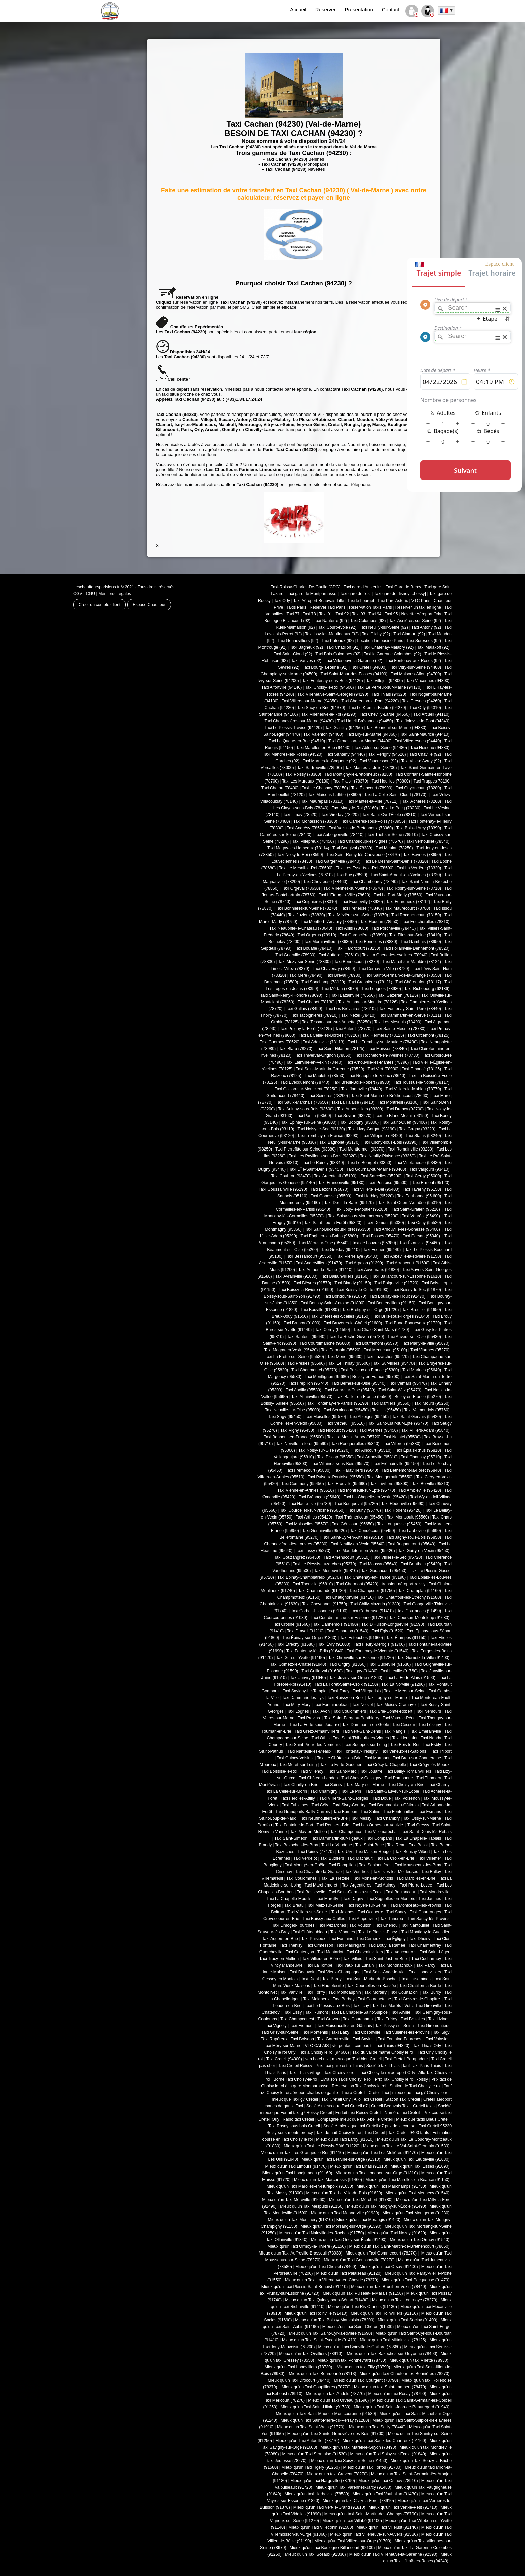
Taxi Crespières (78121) (370, 982)
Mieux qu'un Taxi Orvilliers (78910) (310, 2353)
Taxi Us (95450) (386, 1410)
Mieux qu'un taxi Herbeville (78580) (317, 2494)
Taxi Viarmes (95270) (429, 1350)
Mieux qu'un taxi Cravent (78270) (337, 2474)
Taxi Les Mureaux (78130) (306, 781)
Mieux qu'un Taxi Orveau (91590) (338, 2400)
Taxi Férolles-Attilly (298, 1798)
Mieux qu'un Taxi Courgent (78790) (366, 2380)
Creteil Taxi (379, 2092)
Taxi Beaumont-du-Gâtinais (394, 1805)
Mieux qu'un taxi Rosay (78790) (397, 2393)
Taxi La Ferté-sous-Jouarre (314, 1724)
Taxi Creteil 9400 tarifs (408, 2132)
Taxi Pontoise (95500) (388, 1182)
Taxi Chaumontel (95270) (314, 1370)
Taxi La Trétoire (335, 1878)
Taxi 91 (325, 614)
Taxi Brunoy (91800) (302, 1323)
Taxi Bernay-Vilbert (412, 1851)
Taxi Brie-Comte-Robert (390, 1711)
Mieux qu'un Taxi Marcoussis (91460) (328, 2179)
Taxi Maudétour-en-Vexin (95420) (364, 1550)
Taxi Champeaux (345, 1831)
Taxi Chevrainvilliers (365, 1952)
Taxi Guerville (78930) (295, 955)
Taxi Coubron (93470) (291, 1176)
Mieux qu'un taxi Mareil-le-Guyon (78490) (358, 2447)
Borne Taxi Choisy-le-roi (295, 2079)
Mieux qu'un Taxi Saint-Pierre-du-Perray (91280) (325, 2420)
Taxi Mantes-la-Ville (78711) (373, 801)
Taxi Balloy (431, 1871)
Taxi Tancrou (392, 1918)
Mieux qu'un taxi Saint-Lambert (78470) (390, 2387)
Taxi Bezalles (413, 2019)
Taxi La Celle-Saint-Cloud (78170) (396, 794)
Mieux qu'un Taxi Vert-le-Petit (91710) (403, 2507)
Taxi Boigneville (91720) (396, 1283)
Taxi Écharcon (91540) (348, 1631)
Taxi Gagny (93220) (417, 1129)
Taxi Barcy (332, 1978)
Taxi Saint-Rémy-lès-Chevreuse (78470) (363, 854)
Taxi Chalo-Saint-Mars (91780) (381, 1329)
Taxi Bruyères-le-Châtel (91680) (353, 1323)
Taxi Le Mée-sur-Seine (405, 1691)
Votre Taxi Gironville (422, 2005)
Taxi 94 (374, 614)
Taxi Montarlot (330, 1952)
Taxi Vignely (276, 2025)
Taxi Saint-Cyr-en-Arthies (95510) (352, 1537)
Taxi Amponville (362, 1918)
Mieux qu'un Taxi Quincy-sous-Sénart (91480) (327, 2300)
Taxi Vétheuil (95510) (345, 1423)
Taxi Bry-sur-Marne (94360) (372, 734)
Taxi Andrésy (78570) (306, 828)
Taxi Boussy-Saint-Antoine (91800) (332, 1303)
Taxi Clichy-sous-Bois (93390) (390, 1142)
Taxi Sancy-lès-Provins (429, 1918)
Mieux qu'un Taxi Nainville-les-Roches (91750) (321, 2233)
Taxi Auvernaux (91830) (377, 1269)
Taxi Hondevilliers (425, 1972)
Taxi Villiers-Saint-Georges (344, 1798)
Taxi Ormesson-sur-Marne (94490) (360, 741)
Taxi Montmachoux (395, 1965)
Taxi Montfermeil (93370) (362, 1149)
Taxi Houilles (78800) (391, 781)
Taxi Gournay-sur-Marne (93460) (376, 1169)
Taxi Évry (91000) (334, 1644)
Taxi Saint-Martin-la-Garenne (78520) (330, 1069)
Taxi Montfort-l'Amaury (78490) (329, 921)
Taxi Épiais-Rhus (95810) (418, 1450)
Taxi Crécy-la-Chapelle (385, 1764)
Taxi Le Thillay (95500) (349, 1363)
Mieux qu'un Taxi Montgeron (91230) (416, 2213)
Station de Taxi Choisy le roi (415, 2086)
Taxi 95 (391, 614)
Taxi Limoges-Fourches (293, 1925)
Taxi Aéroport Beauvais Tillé (318, 600)
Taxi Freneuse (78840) (361, 908)
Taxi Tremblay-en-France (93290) (328, 1135)
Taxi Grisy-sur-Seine (279, 2032)
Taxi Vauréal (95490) (421, 1216)
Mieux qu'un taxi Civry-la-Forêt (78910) (358, 2500)
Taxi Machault (359, 1858)
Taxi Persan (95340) (422, 1236)
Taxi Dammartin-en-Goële (365, 1724)
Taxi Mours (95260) (432, 1403)
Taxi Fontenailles (398, 1811)
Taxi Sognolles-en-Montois (391, 1898)
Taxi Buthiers (332, 1858)
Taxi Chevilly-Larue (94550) (385, 714)
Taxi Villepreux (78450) (313, 841)
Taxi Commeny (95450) (302, 1483)
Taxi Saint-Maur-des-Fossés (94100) (353, 674)
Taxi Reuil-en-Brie (333, 1825)
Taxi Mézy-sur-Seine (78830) (304, 961)
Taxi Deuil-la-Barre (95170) (349, 1202)
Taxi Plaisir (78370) (350, 781)
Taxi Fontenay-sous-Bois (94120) (332, 680)
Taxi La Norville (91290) (403, 1684)
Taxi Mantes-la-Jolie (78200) (371, 767)
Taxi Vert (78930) (382, 1069)
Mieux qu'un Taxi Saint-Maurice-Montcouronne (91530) (326, 2413)
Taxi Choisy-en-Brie (406, 1784)
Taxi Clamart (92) (409, 634)
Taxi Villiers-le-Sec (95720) (397, 1557)
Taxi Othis (320, 1738)
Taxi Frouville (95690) (347, 1483)
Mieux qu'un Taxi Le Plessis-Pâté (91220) (322, 2146)
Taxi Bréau (294, 1905)
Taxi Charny (438, 1784)
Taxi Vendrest (357, 1871)
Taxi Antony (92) (426, 627)
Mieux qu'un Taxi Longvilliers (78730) (298, 2367)
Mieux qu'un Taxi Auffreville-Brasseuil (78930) (300, 2253)
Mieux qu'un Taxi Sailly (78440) (377, 2427)
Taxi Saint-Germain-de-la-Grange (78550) (403, 975)
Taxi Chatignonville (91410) (349, 1597)
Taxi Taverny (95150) (422, 1189)
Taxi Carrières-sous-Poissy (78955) (373, 821)
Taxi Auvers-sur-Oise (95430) (414, 1336)
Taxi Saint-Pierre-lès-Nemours (313, 1744)
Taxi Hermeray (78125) (383, 1035)
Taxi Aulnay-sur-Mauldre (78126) (368, 1002)
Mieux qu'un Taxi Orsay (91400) (389, 2266)
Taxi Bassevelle (311, 1892)
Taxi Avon (321, 1711)
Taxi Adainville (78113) (324, 1042)
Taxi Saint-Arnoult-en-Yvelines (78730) (406, 874)
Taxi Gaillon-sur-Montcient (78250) (306, 1089)
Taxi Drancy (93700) (405, 1109)
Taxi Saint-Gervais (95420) (416, 1416)
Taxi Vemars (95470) (408, 1383)
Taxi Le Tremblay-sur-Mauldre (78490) (383, 1042)
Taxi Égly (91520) (387, 1631)
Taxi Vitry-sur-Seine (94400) (415, 667)
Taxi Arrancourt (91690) (408, 1263)
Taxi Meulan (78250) (394, 848)
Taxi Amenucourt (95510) (347, 1557)
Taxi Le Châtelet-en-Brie (339, 1758)
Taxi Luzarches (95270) (387, 1356)
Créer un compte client (99, 604)
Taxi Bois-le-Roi (404, 1744)
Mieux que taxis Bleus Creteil (422, 2119)
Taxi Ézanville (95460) (420, 1242)
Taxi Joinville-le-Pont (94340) (423, 721)
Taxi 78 (309, 614)
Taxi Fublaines (295, 1805)
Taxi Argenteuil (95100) (336, 1176)
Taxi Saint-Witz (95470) (400, 1390)
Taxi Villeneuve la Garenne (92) (353, 660)
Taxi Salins (370, 1811)
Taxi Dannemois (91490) (335, 1624)
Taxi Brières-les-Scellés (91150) (340, 1316)
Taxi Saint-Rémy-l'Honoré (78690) (291, 995)
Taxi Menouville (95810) (336, 1570)
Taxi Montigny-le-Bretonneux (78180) (358, 774)
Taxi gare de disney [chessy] (400, 593)
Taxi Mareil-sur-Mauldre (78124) (411, 961)
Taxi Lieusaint (405, 1738)
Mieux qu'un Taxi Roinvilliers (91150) (384, 2313)
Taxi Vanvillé (291, 1992)
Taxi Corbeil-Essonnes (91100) (319, 1610)
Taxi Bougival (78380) (352, 848)
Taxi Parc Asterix (392, 600)
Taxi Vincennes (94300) (428, 680)
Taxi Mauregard (350, 1945)
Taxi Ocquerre (370, 1912)
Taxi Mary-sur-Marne (365, 1784)
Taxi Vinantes (342, 1932)
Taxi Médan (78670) (339, 988)
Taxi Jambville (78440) (361, 1089)
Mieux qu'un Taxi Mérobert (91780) (361, 2199)
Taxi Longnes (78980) (381, 988)
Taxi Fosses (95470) (380, 1236)
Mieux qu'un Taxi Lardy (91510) (345, 2139)
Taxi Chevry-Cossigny (361, 1778)
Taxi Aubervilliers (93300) (360, 1109)
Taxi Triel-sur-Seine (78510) (392, 834)
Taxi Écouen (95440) (382, 1249)
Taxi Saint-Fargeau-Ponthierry (351, 1718)
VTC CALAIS (317, 2045)
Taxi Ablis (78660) (351, 928)
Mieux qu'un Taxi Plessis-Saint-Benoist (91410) (304, 2286)
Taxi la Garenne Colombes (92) (392, 654)
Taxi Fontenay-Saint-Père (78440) (410, 1008)
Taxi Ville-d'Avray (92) (421, 761)
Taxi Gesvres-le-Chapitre (417, 1999)
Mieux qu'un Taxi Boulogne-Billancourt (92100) (332, 2547)
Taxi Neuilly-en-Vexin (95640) (358, 1544)
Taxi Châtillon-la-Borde (420, 1985)
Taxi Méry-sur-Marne (282, 2045)
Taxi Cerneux (368, 1938)
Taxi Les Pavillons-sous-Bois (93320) (323, 1156)
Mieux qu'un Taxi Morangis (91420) (368, 2219)
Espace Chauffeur (149, 604)
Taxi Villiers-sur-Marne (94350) (310, 701)
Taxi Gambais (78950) (420, 941)
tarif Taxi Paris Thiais (422, 2065)
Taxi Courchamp (358, 2019)
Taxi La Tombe (319, 1965)
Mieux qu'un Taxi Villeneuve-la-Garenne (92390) (393, 2554)
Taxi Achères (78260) (421, 801)
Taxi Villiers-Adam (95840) (425, 1430)
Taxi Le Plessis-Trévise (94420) (293, 727)
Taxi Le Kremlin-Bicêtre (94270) (377, 707)
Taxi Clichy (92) (376, 634)
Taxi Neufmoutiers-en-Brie (324, 1818)
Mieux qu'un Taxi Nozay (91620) (396, 2233)
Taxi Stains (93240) (423, 1135)
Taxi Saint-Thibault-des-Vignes (361, 1738)
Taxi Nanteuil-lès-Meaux (309, 1751)
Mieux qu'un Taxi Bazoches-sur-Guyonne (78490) (391, 2353)
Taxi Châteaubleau (310, 1932)
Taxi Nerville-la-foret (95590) (302, 1443)
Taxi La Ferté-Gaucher (340, 1764)
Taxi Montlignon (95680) (327, 1376)
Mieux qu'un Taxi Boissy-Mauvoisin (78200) (334, 2320)
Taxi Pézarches (332, 1925)
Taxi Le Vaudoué (336, 1845)
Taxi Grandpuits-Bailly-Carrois (302, 1811)
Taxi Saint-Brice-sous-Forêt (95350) (337, 1229)
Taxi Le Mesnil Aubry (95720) (353, 1437)
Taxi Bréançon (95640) (319, 1497)
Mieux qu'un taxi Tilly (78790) (362, 2367)
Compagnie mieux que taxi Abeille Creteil (355, 2119)
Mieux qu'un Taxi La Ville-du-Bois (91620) (344, 2193)
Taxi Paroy (425, 1965)
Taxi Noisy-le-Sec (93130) (321, 1129)
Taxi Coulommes (302, 1878)
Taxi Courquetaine (374, 1999)
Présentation (359, 9)
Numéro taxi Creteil (402, 2112)
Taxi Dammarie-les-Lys (303, 1697)
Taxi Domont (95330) (385, 1222)
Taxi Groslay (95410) (340, 1249)
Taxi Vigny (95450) (297, 1430)
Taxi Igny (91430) (362, 1671)
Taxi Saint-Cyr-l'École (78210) (389, 814)
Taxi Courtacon (404, 1992)
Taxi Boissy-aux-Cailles (323, 1918)
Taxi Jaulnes (429, 1898)
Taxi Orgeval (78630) (301, 888)
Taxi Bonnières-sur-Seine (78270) (306, 908)
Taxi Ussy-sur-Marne (422, 1818)
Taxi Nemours (428, 1711)
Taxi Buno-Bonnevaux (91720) (413, 1323)
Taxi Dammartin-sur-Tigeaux (337, 1838)
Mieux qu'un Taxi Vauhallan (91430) (385, 2494)
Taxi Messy (361, 1818)
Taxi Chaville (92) (425, 754)
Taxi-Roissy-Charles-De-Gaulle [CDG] (305, 587)
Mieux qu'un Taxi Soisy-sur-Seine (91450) (349, 2460)
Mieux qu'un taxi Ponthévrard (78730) (351, 2360)
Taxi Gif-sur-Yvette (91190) (300, 1657)
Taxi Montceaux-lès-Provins (415, 1905)
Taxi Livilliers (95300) (389, 1483)
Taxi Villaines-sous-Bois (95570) (340, 1463)
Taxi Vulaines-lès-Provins (407, 2032)
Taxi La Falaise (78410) (352, 1102)
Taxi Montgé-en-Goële (305, 1865)
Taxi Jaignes (342, 1912)
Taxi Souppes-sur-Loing (365, 1744)
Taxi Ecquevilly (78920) (362, 901)
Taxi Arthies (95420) (314, 1517)
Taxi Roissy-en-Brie (345, 1697)
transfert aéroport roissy (403, 1584)
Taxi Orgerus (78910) (317, 935)
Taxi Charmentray (424, 1945)
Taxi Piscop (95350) (335, 1457)
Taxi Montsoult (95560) (408, 1517)
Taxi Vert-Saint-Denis (361, 1731)
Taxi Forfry (315, 1992)
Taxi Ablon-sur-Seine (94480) (380, 747)
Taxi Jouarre (371, 1771)
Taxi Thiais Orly (427, 2045)
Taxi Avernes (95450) (378, 1430)
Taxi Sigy (441, 2032)
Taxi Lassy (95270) (313, 1550)
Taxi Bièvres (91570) (312, 1283)
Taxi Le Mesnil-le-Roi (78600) (306, 868)
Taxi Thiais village (305, 2072)
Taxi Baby (340, 2032)
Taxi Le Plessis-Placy (378, 1932)
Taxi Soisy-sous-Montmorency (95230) (363, 1216)
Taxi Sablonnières (375, 1865)
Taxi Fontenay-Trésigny (356, 1751)
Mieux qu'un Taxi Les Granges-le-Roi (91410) (302, 2152)
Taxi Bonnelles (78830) (376, 941)
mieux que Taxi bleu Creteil (357, 2059)
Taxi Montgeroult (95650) (390, 1477)
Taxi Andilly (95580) (303, 1390)
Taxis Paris (296, 607)
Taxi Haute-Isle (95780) (310, 1503)
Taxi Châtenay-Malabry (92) (388, 647)
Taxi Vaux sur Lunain (355, 1965)
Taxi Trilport (441, 1751)
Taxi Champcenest (297, 2019)
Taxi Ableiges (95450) (369, 1416)
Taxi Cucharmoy (426, 1958)
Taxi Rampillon (342, 1865)
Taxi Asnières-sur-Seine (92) (415, 620)
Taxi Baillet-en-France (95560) (363, 1396)
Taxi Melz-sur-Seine (325, 1905)
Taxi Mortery (375, 1992)
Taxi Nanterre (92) (330, 620)
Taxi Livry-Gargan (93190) (372, 1129)
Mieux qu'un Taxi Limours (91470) (296, 2166)
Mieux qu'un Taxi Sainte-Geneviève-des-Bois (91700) (336, 2433)
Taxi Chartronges (425, 1912)
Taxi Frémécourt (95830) (308, 1470)
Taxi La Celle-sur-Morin (286, 1791)
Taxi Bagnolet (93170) (339, 1142)
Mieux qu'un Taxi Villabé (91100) (352, 2520)
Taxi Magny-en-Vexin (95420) (291, 1350)
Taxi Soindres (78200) (328, 1095)
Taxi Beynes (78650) (422, 854)
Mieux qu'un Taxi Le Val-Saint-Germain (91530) (406, 2146)
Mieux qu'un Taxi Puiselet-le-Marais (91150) (363, 2293)
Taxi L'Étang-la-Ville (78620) (344, 895)
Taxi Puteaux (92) (337, 640)
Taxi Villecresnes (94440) (418, 741)
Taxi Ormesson (319, 1945)
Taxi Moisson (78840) (387, 1048)
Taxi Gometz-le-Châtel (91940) (298, 1664)
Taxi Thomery (428, 1778)
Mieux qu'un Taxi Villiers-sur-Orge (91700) (352, 2541)
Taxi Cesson (403, 1724)
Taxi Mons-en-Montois (373, 1878)
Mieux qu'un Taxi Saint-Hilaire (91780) (315, 2407)
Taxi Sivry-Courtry (349, 1805)
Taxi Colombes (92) (368, 620)
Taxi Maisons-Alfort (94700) (416, 674)
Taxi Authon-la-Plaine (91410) (325, 1269)
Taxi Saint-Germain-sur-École (356, 1892)
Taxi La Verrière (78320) (419, 868)
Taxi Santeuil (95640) (306, 1336)
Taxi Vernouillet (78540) (427, 841)
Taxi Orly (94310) (425, 707)
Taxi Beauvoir (302, 1972)
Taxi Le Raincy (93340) (323, 1162)
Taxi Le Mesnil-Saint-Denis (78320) (396, 861)
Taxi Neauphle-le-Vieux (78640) (376, 1075)
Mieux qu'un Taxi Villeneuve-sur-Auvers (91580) (374, 2534)
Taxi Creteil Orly (336, 2099)
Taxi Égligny (395, 1938)
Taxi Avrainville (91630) (296, 1276)
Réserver (325, 9)
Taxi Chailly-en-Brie (300, 1784)
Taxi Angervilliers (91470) (319, 1263)
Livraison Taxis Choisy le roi (345, 2079)
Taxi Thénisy (291, 1945)
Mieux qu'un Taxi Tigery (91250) (310, 2467)
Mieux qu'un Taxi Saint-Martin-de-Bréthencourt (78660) (399, 2246)
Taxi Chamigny (324, 1791)
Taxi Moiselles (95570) (325, 1416)
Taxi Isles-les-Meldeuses (395, 1871)
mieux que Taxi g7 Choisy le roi (421, 2092)
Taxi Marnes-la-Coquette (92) (329, 761)
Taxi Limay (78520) (300, 814)
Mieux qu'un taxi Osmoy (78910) (388, 2480)
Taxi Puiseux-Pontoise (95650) (336, 1477)
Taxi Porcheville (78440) (394, 928)
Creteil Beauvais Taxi (390, 2106)
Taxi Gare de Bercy (403, 587)
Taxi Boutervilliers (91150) (391, 1303)
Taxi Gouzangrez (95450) (297, 1557)
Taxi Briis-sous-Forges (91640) (401, 1316)
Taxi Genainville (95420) (324, 1530)
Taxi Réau (396, 1845)
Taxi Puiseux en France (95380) (370, 1370)
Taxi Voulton (360, 1925)
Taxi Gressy (418, 1825)
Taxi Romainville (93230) (410, 1149)
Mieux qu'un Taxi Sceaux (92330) (315, 2554)
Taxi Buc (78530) (351, 874)
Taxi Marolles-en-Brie (415, 1878)
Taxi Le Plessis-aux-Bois (327, 2005)
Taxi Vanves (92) (306, 660)
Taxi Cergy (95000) (423, 1176)
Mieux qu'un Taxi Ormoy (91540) (420, 2239)
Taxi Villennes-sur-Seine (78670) (353, 888)
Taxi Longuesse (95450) (399, 1524)
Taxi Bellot (418, 1845)
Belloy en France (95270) (418, 1396)
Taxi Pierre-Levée (416, 1885)
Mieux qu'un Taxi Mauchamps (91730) (391, 2186)
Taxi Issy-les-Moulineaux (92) (332, 634)
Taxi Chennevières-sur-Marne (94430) (299, 721)
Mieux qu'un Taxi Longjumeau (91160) (297, 2173)
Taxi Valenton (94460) (323, 734)
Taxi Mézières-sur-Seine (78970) (358, 915)
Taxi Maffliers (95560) (391, 1403)
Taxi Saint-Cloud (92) (293, 654)
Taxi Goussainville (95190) (283, 1189)
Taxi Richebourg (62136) (427, 988)
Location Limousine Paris (380, 640)
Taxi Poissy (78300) (303, 774)
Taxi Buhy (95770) (364, 1510)
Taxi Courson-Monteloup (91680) (419, 1617)
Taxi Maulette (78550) (325, 1075)
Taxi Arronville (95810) (377, 1457)
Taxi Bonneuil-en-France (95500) (294, 1437)
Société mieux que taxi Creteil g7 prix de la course (369, 2126)
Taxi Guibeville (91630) (390, 1664)
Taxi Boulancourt (401, 1892)
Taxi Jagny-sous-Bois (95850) (414, 1537)
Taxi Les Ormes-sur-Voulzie (378, 1825)
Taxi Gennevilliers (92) (297, 640)
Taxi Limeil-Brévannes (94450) (365, 721)
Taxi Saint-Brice (369, 1845)
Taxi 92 (342, 614)
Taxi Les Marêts (386, 2005)
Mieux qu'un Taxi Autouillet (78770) (307, 2440)
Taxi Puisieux (313, 1938)
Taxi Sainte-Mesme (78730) (400, 1028)
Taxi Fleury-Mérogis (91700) (379, 1644)
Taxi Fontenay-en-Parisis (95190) (337, 1403)
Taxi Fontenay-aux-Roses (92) (413, 660)
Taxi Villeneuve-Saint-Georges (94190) (332, 694)
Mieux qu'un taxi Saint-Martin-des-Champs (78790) (371, 2514)
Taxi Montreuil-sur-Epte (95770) (366, 1490)
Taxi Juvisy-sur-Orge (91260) (355, 1677)
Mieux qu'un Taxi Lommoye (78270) (404, 2300)
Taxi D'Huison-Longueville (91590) (392, 1624)
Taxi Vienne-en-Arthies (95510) (305, 1490)
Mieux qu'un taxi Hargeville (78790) (322, 2480)
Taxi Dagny (353, 1898)
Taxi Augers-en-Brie (280, 1938)
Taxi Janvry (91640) (308, 1677)
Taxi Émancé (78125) (421, 1069)
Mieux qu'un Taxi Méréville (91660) (293, 2199)
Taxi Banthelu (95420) (421, 1564)
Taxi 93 (358, 614)
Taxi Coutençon (300, 1952)
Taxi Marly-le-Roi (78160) (355, 808)
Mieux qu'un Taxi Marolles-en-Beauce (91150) (407, 2179)
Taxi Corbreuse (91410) (372, 1610)
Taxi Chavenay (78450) (334, 968)
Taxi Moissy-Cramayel (396, 1704)
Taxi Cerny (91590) (332, 1329)
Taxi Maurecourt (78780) (407, 908)
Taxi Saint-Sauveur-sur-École (392, 1791)
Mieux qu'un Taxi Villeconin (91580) (320, 2527)
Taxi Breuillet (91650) (421, 1309)
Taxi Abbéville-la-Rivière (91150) (411, 1256)
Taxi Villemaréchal (380, 1831)
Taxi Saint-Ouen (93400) (404, 1122)
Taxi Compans (379, 1838)
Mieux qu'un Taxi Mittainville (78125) (393, 2340)
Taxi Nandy (431, 1738)
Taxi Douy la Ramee (386, 1945)
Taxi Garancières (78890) (363, 935)
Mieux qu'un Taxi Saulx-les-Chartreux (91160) (384, 2440)
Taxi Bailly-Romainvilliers (408, 1771)
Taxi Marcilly (328, 1898)
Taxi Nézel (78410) (358, 1015)
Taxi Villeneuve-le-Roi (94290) (328, 714)
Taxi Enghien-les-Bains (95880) (329, 1236)
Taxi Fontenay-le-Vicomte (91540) (377, 1651)
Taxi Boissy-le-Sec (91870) (416, 1289)
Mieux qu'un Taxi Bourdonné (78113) (322, 2373)
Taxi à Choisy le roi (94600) (324, 2052)
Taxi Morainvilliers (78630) (328, 941)
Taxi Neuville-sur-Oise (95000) (292, 1410)
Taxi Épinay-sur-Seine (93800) (308, 1122)
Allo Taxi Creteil (368, 2099)
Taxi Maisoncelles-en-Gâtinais (344, 2025)
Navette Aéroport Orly (421, 614)
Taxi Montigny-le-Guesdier (425, 1932)
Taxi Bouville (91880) (320, 1309)
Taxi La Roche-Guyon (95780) (356, 1336)
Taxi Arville (400, 2012)
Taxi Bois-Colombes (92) (337, 654)
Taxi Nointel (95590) (402, 1437)
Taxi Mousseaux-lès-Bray (418, 1865)
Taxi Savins (364, 2039)
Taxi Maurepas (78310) (322, 801)
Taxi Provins (309, 1718)
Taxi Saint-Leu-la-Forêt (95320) (333, 1222)
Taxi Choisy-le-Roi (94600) (329, 687)
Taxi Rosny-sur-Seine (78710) (413, 888)
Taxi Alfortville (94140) (281, 687)
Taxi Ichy (361, 2005)
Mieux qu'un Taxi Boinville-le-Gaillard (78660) (359, 2346)
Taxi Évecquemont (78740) (304, 1082)
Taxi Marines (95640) (421, 1370)
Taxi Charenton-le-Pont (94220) (370, 701)
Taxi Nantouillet (415, 1925)
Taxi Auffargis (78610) (339, 955)
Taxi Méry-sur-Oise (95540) (323, 1242)
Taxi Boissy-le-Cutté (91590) (363, 1289)
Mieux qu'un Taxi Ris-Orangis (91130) (362, 2306)
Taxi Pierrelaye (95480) (357, 1256)
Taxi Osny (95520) (424, 1222)
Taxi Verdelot (305, 1858)
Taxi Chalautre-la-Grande (318, 1871)
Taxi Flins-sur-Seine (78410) (415, 935)
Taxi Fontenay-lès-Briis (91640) (315, 1651)
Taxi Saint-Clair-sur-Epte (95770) (398, 1423)
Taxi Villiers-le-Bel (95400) (375, 1189)
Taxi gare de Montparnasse (311, 593)
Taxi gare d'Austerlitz (363, 587)
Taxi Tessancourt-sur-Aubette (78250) (336, 1022)
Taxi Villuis (352, 1958)
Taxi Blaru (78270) (295, 1048)
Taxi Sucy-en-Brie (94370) (321, 707)
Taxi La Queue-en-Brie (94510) (297, 741)
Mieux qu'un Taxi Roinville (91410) (316, 2313)
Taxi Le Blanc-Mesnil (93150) (401, 1115)
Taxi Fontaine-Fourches (400, 2039)
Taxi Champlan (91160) (419, 1590)
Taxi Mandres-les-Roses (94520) (292, 754)
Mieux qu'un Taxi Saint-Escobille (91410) (319, 2340)
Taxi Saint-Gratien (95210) (416, 1209)
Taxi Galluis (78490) (304, 1008)
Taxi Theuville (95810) (313, 1584)
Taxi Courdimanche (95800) (324, 1343)
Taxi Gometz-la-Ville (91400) (423, 1657)
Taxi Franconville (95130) (341, 1182)
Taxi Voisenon (407, 1798)
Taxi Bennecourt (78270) (356, 961)
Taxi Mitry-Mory (297, 1704)
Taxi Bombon (345, 1811)
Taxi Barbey (344, 1999)
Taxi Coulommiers (349, 1711)
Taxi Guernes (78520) (280, 1042)
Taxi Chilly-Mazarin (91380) (375, 1604)
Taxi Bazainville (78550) (353, 995)
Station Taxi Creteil (402, 2099)
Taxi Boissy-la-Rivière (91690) (306, 1289)
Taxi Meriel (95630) (345, 1356)
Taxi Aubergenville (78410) (339, 834)
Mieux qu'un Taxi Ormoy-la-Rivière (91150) (306, 2246)
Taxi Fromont (302, 2025)
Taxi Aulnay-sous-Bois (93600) (306, 1109)
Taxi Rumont (316, 2012)
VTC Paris (420, 600)
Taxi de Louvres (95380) (374, 1242)
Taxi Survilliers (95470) (394, 1363)
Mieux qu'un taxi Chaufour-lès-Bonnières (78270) (405, 2373)
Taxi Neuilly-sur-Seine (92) (384, 627)
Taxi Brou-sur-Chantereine (417, 1758)
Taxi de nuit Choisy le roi (338, 2132)
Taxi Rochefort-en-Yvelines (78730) (387, 1055)
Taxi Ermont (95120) (430, 1182)
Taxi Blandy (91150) (352, 1283)
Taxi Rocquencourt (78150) (416, 915)
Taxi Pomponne (398, 1778)
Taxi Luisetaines (416, 1978)
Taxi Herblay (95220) (374, 1196)
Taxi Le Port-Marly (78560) (398, 895)
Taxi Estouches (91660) (361, 1637)
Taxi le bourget (360, 600)
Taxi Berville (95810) (431, 1483)
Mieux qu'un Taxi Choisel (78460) (325, 2266)
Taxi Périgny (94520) (387, 754)
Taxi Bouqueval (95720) (356, 1503)
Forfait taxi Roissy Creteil (358, 2112)
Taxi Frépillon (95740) (308, 1383)
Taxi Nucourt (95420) (337, 1430)
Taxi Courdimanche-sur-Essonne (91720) (348, 1617)
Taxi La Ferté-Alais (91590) (410, 1677)
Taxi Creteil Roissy (295, 2065)
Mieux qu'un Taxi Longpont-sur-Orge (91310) (377, 2173)
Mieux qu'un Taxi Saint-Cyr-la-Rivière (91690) (330, 2333)
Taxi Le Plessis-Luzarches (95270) (324, 1564)
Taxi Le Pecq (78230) (401, 808)
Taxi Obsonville (366, 2032)
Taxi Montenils (315, 2032)
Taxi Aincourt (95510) (372, 1450)
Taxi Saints (332, 1784)
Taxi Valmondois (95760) (426, 1410)
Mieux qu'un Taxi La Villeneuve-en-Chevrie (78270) (331, 2280)
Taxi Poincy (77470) (316, 1851)
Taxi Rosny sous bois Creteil (294, 2126)
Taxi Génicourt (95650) (353, 1524)
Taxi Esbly (432, 1744)
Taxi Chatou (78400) (280, 788)
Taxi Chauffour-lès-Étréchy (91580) (409, 1597)
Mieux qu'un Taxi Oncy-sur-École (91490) (349, 2239)
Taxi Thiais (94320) (389, 694)
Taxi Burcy (431, 1992)
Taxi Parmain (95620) (340, 1350)
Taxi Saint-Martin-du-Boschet (371, 1978)
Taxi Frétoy (387, 2019)
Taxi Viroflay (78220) (340, 814)
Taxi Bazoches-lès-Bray (296, 1845)
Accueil (298, 9)
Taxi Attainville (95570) (312, 1396)
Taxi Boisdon (302, 2039)
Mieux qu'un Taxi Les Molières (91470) (382, 2152)
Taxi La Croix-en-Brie (395, 1858)
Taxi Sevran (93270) (352, 1115)
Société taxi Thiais (383, 2065)
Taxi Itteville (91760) (399, 1671)
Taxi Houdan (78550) (379, 921)
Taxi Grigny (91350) (347, 1664)
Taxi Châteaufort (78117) (418, 982)
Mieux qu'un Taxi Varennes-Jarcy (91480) (353, 2487)
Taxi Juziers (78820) (306, 915)
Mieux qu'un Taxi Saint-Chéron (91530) (358, 2326)
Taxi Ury (344, 1851)
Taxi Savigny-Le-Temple (305, 1691)
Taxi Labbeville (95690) (419, 1530)
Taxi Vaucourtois (401, 1952)
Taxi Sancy (396, 1912)
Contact (390, 9)
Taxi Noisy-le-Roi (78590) (300, 854)
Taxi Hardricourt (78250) (358, 948)
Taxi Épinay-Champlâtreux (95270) (309, 1577)
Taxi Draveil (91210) (305, 1631)
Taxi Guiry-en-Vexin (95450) (423, 1550)
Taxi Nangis (395, 1731)
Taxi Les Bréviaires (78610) (351, 1008)
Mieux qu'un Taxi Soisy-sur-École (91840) (388, 2454)
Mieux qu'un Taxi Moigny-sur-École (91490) (386, 2206)
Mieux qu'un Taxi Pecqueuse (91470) (416, 2280)
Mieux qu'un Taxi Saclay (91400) (407, 2320)
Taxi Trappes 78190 (432, 781)
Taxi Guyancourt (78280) (418, 788)
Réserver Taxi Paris (328, 607)
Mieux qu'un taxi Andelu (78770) (335, 2393)
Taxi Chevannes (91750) (324, 1604)
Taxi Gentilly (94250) (344, 727)
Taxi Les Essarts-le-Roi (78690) (364, 868)
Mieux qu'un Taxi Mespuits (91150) (312, 2206)
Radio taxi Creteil (298, 2119)
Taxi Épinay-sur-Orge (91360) (309, 1637)
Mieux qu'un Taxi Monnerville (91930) (345, 2213)
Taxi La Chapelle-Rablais (418, 1838)
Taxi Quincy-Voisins (295, 1758)
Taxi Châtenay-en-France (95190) (375, 1577)
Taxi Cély (320, 1805)
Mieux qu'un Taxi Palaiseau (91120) (348, 2273)
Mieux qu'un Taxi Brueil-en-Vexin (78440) (388, 2286)
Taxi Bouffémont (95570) (376, 1343)
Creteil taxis (423, 2106)
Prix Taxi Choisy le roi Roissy (401, 2079)
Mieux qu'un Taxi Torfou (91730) (372, 2467)
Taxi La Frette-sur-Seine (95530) (294, 1356)
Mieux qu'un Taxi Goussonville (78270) (359, 2260)
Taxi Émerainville (425, 1731)
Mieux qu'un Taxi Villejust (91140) (387, 2527)
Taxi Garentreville (333, 2039)
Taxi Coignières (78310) (315, 901)
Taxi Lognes (298, 1711)
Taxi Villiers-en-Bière (321, 1958)
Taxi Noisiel (362, 1704)
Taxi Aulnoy (386, 1885)
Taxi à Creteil (353, 2092)
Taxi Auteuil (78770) (353, 1028)
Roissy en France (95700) (376, 1376)
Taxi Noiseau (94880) (430, 747)
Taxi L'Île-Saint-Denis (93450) (316, 1169)
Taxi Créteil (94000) (369, 667)
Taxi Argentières (356, 1885)
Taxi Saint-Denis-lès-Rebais (426, 1831)
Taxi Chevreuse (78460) (325, 881)
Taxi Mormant (377, 1758)
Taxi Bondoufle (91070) (345, 1296)
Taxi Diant (310, 1978)
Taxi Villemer (429, 1858)
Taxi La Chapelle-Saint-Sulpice (359, 2012)
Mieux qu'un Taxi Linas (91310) (358, 2166)
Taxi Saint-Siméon (290, 1838)
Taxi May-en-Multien (308, 1831)
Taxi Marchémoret (322, 1885)
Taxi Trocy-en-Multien (279, 1958)
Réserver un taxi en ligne (418, 607)
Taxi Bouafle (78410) (313, 948)
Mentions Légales (114, 593)
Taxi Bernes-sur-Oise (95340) (358, 1383)
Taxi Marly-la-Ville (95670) (425, 1343)
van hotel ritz (317, 2059)
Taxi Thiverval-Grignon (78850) (323, 1055)
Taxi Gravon (328, 2019)
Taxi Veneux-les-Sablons (404, 1751)
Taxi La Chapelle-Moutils (290, 1898)
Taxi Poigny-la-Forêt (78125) (306, 1028)
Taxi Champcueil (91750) (372, 1590)
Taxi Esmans (429, 1811)
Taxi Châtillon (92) (343, 647)
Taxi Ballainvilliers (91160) (345, 1276)
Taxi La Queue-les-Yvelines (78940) (395, 955)
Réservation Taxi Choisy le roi (359, 2086)
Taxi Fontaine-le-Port (294, 1825)
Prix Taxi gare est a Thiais (339, 2065)
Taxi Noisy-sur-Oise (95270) (324, 1450)
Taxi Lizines (439, 2019)
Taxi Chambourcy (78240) (374, 881)
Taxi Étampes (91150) (406, 1637)
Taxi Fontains (341, 1938)
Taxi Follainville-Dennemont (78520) (416, 948)
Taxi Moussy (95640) (378, 1564)
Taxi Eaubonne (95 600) (419, 1196)
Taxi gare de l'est (355, 593)
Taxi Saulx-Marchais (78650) (302, 1102)
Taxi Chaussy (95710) (421, 1457)
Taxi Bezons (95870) (329, 1189)
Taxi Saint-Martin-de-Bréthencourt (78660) (390, 1095)
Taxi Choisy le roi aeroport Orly (387, 2072)
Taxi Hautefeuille (328, 1985)
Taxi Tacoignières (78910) (314, 1015)
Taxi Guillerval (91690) (322, 1671)
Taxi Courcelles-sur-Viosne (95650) (312, 1510)
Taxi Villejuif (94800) (384, 680)
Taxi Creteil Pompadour (406, 2059)
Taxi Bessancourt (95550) (309, 1256)
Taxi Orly (282, 600)
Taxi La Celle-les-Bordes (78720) (329, 1035)
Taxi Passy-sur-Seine (394, 2025)
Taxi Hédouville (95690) (403, 1503)
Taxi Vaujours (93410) (429, 1169)
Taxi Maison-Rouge (373, 1851)
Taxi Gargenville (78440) (337, 861)
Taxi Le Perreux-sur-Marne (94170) (389, 687)
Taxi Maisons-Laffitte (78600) (334, 794)
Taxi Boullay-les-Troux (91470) (398, 1296)
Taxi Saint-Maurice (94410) (425, 734)
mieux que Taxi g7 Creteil (295, 2099)
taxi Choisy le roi (340, 2072)
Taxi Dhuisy (419, 1938)
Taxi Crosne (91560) (291, 1624)
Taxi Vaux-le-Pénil (399, 1718)
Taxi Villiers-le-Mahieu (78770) (413, 1089)
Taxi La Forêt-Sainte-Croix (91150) (346, 1684)
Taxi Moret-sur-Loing (298, 1764)
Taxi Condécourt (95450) (372, 1530)
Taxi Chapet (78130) (316, 1002)
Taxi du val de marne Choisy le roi (383, 2052)
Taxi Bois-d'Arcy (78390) (418, 828)
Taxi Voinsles (437, 2039)
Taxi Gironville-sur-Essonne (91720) (361, 1657)
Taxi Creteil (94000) (284, 2059)
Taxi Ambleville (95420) (419, 1490)
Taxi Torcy (340, 1691)
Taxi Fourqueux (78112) (408, 901)
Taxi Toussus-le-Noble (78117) (422, 1082)
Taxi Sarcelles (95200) (382, 1176)
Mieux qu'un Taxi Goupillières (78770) (316, 2387)
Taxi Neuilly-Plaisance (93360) (388, 1156)
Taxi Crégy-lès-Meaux (429, 1764)
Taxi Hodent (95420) (403, 1510)
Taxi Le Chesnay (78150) (325, 788)
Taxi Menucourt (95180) (385, 1350)
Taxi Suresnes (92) (423, 640)
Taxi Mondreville (435, 1892)
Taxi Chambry (387, 1818)
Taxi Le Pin (351, 1791)
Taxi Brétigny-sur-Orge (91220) (370, 1309)
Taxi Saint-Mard (342, 1771)
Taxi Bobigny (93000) (359, 1122)
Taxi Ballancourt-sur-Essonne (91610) (406, 1276)
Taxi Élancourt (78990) (372, 788)
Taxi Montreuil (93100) (398, 1102)
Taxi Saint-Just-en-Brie (386, 1958)
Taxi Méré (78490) (305, 975)
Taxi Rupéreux (274, 2039)
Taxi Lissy (292, 2012)
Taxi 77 (292, 614)
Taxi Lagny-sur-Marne (387, 1697)
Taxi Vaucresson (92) (379, 761)
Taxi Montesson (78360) (315, 821)
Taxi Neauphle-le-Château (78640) (300, 928)
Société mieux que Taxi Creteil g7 (337, 2106)
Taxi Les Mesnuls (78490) (398, 1022)
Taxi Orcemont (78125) (428, 1035)
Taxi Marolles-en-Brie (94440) (323, 747)
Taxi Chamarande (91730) (322, 1590)
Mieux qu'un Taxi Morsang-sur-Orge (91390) (341, 2226)
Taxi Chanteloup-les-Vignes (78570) (370, 841)
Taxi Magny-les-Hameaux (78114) (298, 848)
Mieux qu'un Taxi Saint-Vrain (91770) (310, 2427)
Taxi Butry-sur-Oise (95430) (350, 1390)
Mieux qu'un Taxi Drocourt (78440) (299, 2380)
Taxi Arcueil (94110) (431, 714)
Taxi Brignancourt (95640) (411, 1544)
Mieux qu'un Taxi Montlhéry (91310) (300, 2219)
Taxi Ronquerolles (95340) (355, 1443)
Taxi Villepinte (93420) (382, 1135)
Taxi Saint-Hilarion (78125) (340, 1048)
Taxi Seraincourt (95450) (346, 1410)
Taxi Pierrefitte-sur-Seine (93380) (305, 1149)
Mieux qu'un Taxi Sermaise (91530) (314, 2454)
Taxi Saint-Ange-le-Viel (385, 1972)
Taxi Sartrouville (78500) (319, 767)
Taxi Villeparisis (367, 1691)
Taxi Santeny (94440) (345, 754)
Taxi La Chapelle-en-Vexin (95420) (375, 1497)
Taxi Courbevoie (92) (337, 627)
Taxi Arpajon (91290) (364, 1263)
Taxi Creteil (374, 2132)
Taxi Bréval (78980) (343, 975)
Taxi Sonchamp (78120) (323, 982)
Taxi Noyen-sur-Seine (367, 1905)
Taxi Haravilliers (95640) (356, 1470)
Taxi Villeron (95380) (401, 1443)
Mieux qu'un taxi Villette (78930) (419, 2360)
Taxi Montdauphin (344, 1992)
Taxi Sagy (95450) (285, 1416)
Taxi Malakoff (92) (433, 647)
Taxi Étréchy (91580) (296, 1644)
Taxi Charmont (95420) (357, 1584)
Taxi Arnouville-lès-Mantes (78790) (377, 1062)
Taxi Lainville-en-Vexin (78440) (314, 1062)
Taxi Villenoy (313, 1771)
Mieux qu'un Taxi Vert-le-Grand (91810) (329, 2507)
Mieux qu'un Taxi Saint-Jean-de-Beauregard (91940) (401, 2407)
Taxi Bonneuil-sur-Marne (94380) (396, 727)
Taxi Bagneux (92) (306, 647)
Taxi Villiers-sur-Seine (307, 1912)
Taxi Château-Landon (318, 1778)
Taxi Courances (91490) (419, 1610)
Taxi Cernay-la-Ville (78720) (383, 968)
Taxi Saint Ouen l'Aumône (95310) (409, 1202)
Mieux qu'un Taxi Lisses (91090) (420, 2166)
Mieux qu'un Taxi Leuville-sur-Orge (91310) (341, 2159)
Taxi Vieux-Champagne (339, 1972)
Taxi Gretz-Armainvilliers (317, 1731)
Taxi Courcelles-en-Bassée (371, 1985)
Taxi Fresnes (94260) (421, 701)
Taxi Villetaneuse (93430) (418, 1162)
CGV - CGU (84, 593)
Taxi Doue (382, 1798)
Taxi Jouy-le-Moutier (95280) (361, 1209)
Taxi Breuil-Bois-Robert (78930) (361, 1082)
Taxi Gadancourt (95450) (383, 1570)
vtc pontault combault (352, 2045)
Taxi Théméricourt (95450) (359, 1517)
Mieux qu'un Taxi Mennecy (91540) (418, 2193)
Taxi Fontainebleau (331, 1704)
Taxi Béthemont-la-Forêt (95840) (411, 1470)
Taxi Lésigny (429, 1724)
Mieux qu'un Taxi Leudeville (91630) (416, 2159)
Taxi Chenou (386, 1925)
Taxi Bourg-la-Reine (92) (325, 667)
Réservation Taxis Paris (370, 607)
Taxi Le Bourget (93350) (369, 1162)
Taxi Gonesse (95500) (331, 1196)
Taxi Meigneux (316, 1999)
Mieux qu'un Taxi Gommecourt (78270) (381, 2253)
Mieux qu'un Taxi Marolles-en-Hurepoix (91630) (310, 2186)
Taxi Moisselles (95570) (307, 1524)
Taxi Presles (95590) (306, 1363)
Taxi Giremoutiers (433, 2025)
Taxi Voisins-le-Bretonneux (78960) (361, 828)
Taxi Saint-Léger (434, 1952)
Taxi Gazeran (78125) (398, 995)
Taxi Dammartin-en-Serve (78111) (410, 1015)
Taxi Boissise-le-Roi (279, 1771)
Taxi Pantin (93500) (313, 1115)
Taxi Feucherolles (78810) (425, 921)
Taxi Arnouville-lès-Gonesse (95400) (407, 1229)
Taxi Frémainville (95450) (396, 1463)
